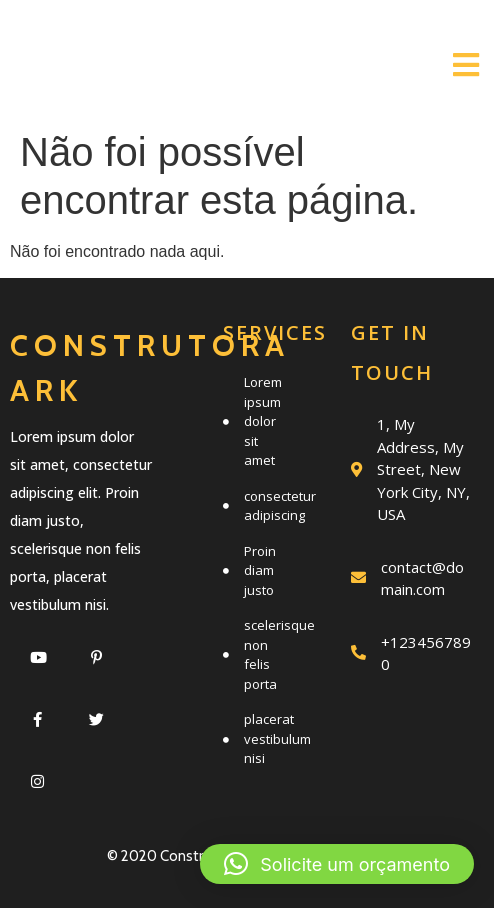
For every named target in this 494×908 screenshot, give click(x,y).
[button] (337, 864)
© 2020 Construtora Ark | (188, 856)
